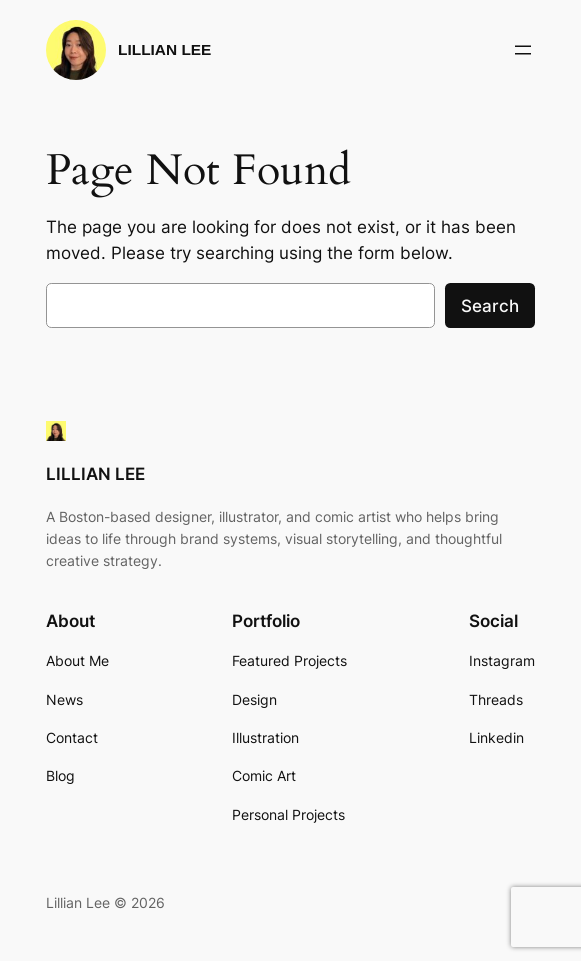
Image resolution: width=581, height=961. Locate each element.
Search (490, 306)
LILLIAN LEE (164, 49)
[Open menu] (523, 50)
